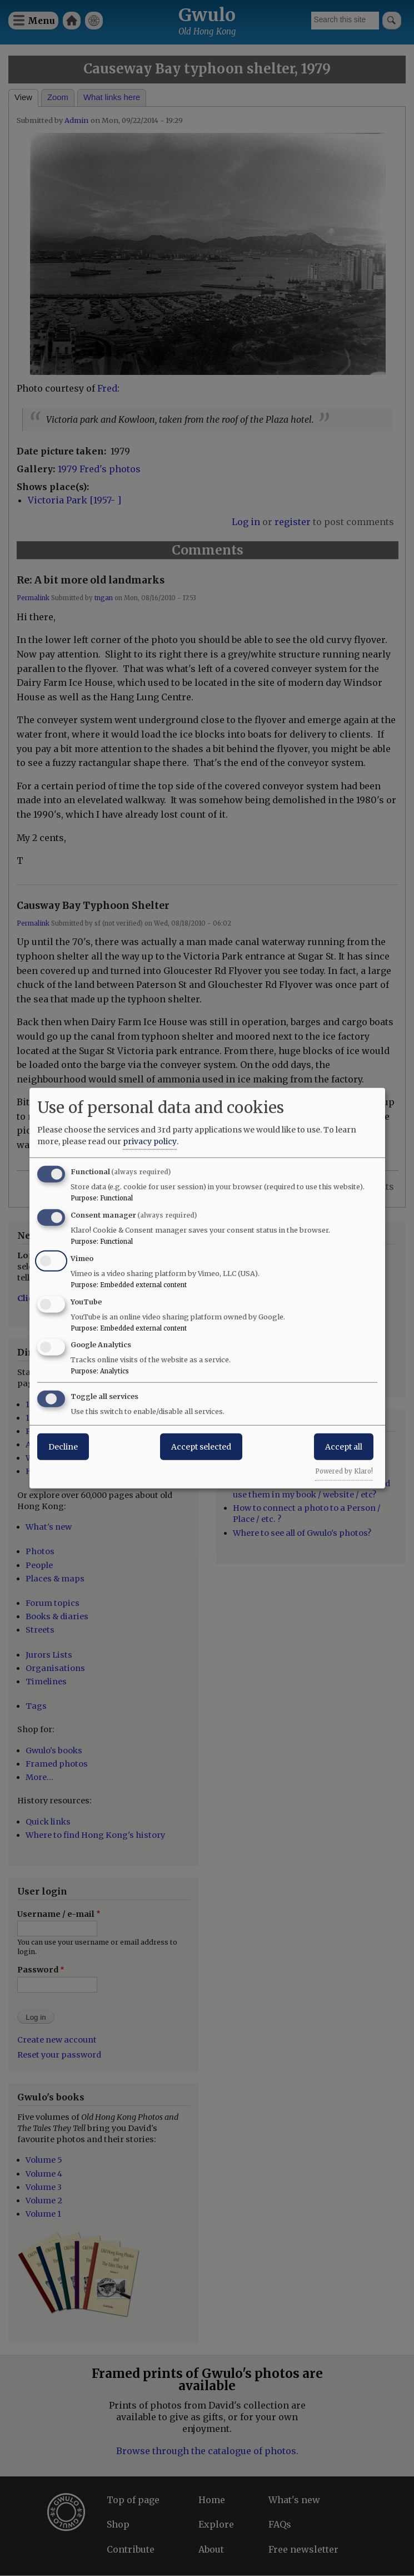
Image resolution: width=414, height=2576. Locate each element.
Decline (63, 1447)
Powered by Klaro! (344, 1471)
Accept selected (201, 1447)
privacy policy (150, 1141)
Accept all (343, 1447)
